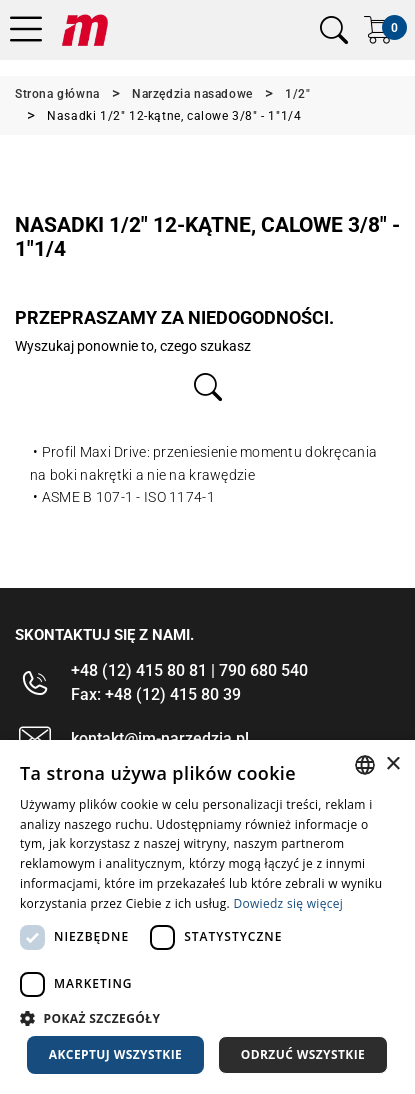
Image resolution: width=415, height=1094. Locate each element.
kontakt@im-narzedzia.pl (160, 738)
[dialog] (207, 917)
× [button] (392, 764)
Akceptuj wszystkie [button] (115, 1054)
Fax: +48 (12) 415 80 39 (156, 694)
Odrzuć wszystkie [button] (303, 1054)
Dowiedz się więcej (288, 903)
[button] (207, 1018)
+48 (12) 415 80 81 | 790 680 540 (189, 670)
